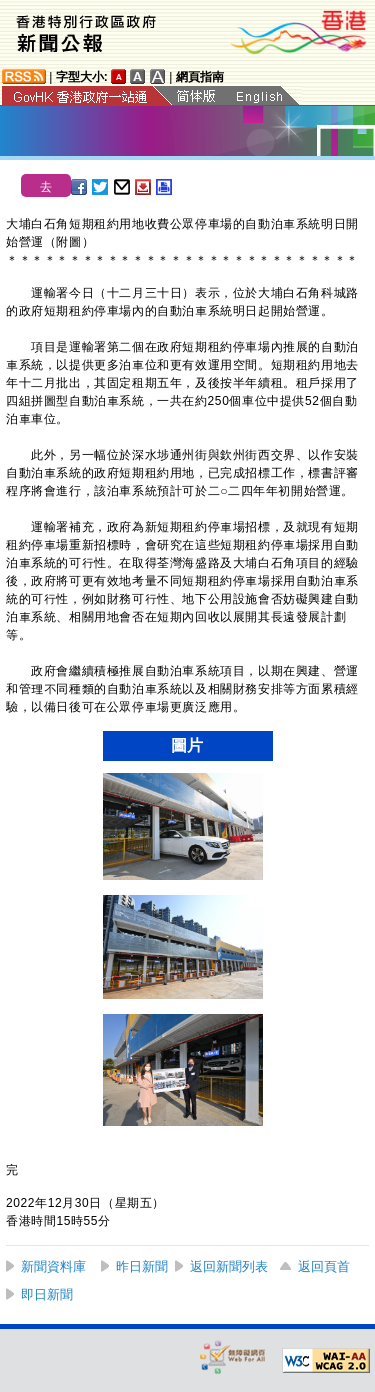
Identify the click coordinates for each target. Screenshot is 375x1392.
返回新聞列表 (229, 1266)
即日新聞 (47, 1294)
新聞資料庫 (53, 1266)
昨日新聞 (142, 1266)
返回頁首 (324, 1266)
